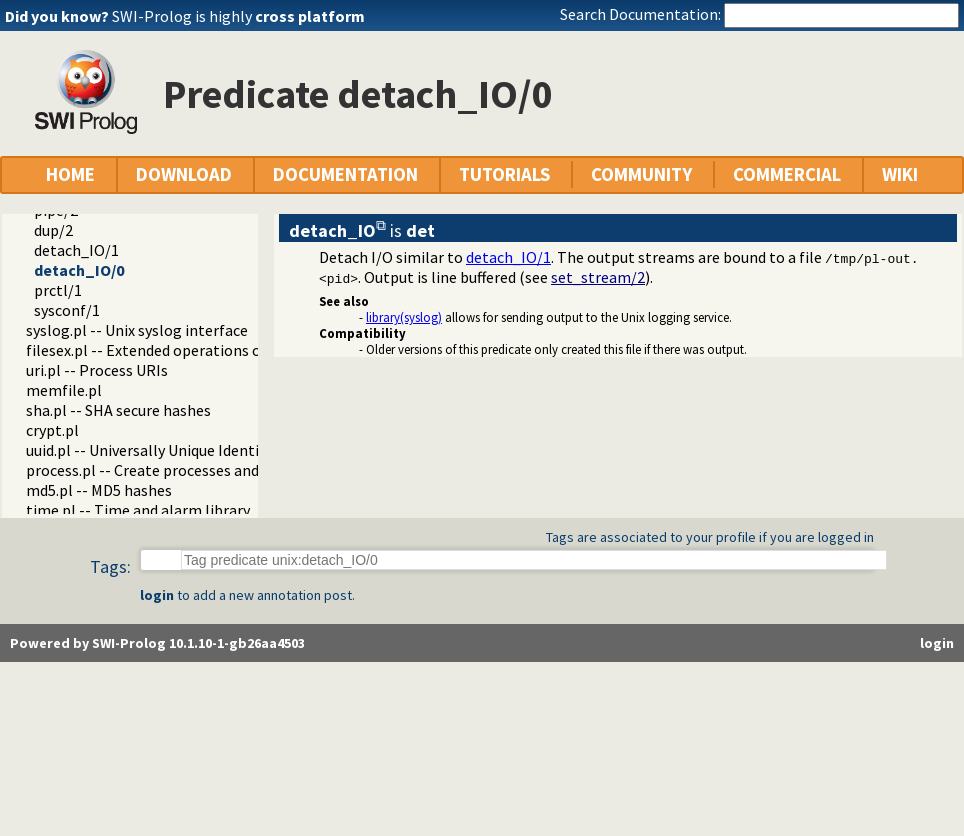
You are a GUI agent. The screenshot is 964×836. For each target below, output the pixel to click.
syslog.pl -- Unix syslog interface (137, 330)
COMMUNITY (641, 174)
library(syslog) (404, 317)
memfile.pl (64, 390)
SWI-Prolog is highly (238, 16)
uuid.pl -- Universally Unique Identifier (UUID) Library (204, 450)
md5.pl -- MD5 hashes (99, 490)
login (157, 595)
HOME (70, 174)
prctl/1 (58, 290)
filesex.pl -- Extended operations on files (164, 350)
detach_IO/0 (79, 270)
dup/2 (53, 230)
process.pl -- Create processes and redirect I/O (183, 470)
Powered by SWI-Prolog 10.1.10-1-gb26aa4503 (157, 643)
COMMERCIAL (787, 174)
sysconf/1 (67, 310)
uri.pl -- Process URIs (97, 370)
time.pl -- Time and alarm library (138, 510)
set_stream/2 (598, 277)
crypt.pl (52, 430)
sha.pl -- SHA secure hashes (118, 410)
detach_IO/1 (76, 250)
